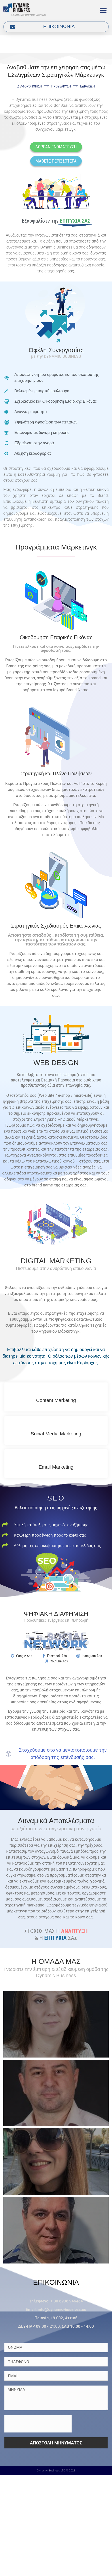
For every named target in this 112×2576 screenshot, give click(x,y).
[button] (103, 10)
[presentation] (38, 2406)
